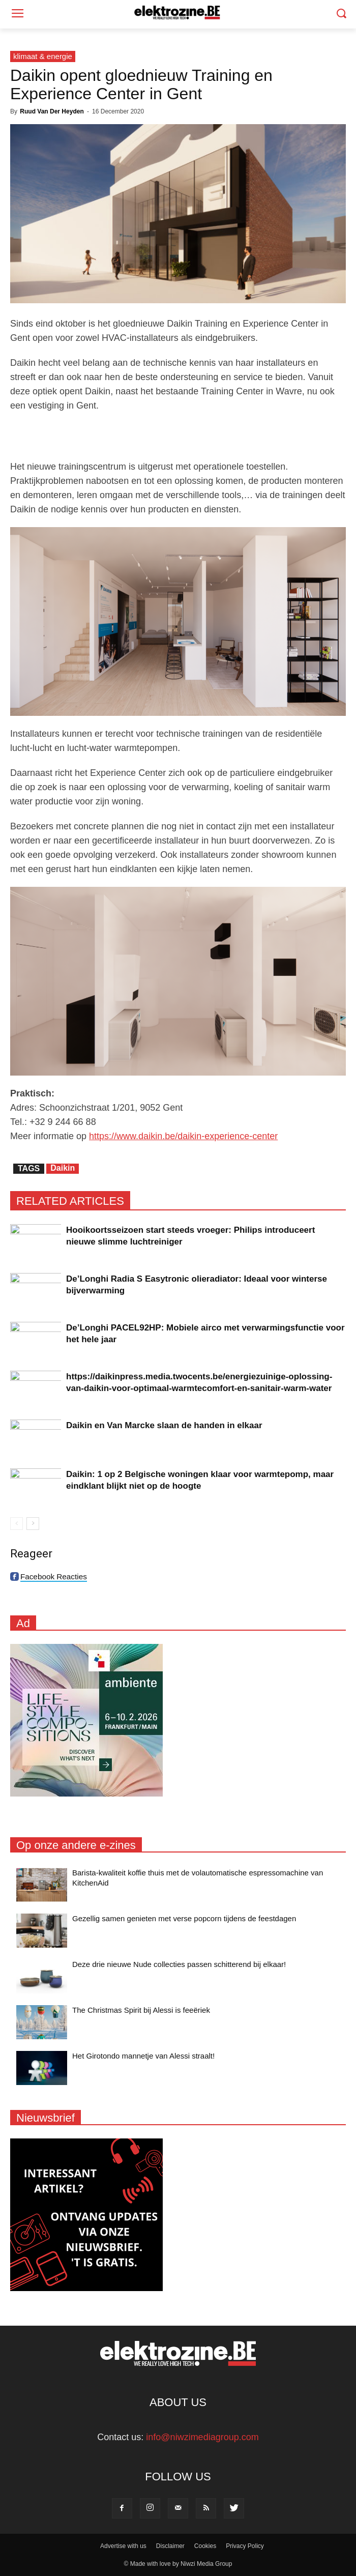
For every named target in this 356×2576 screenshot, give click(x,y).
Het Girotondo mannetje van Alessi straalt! (143, 2055)
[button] (341, 14)
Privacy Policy (245, 2546)
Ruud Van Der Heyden (51, 111)
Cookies (205, 2546)
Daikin (62, 1168)
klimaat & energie (42, 56)
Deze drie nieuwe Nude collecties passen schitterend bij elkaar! (179, 1964)
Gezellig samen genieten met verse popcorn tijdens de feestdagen (184, 1918)
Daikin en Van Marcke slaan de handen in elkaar (164, 1425)
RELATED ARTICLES (70, 1201)
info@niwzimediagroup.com (202, 2437)
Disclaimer (170, 2546)
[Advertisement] (178, 436)
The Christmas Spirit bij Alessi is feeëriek (141, 2010)
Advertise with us (123, 2546)
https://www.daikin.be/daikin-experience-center (183, 1136)
